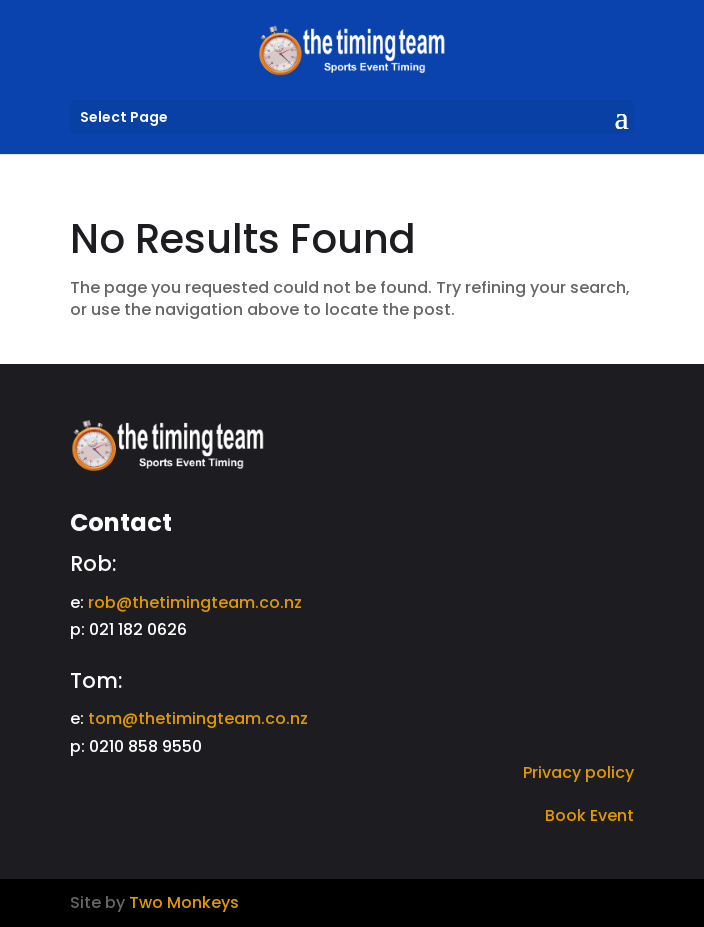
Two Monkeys (184, 902)
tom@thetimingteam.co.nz (198, 718)
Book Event (589, 815)
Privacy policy (578, 772)
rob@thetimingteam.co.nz (195, 602)
